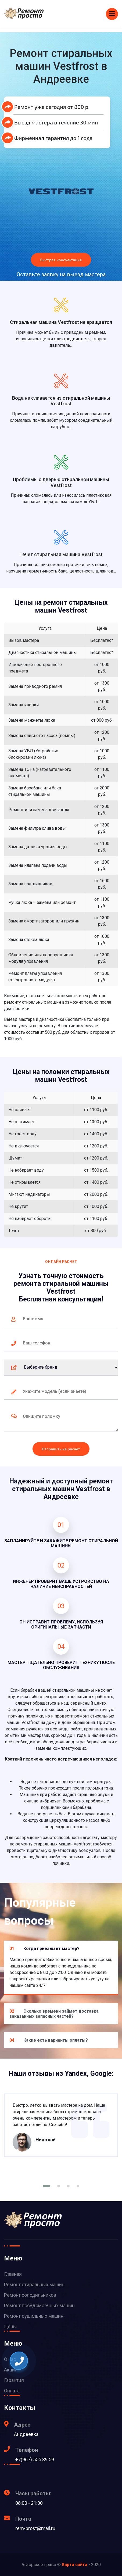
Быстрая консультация (61, 259)
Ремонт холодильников (30, 2295)
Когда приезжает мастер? (44, 1948)
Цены (10, 2326)
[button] (46, 2186)
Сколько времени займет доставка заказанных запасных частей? (54, 2014)
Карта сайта (74, 2564)
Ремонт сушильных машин (33, 2316)
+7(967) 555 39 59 (34, 2459)
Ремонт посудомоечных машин (39, 2305)
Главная (13, 2274)
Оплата (12, 2390)
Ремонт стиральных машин (34, 2284)
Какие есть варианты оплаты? (48, 2040)
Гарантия (14, 2380)
